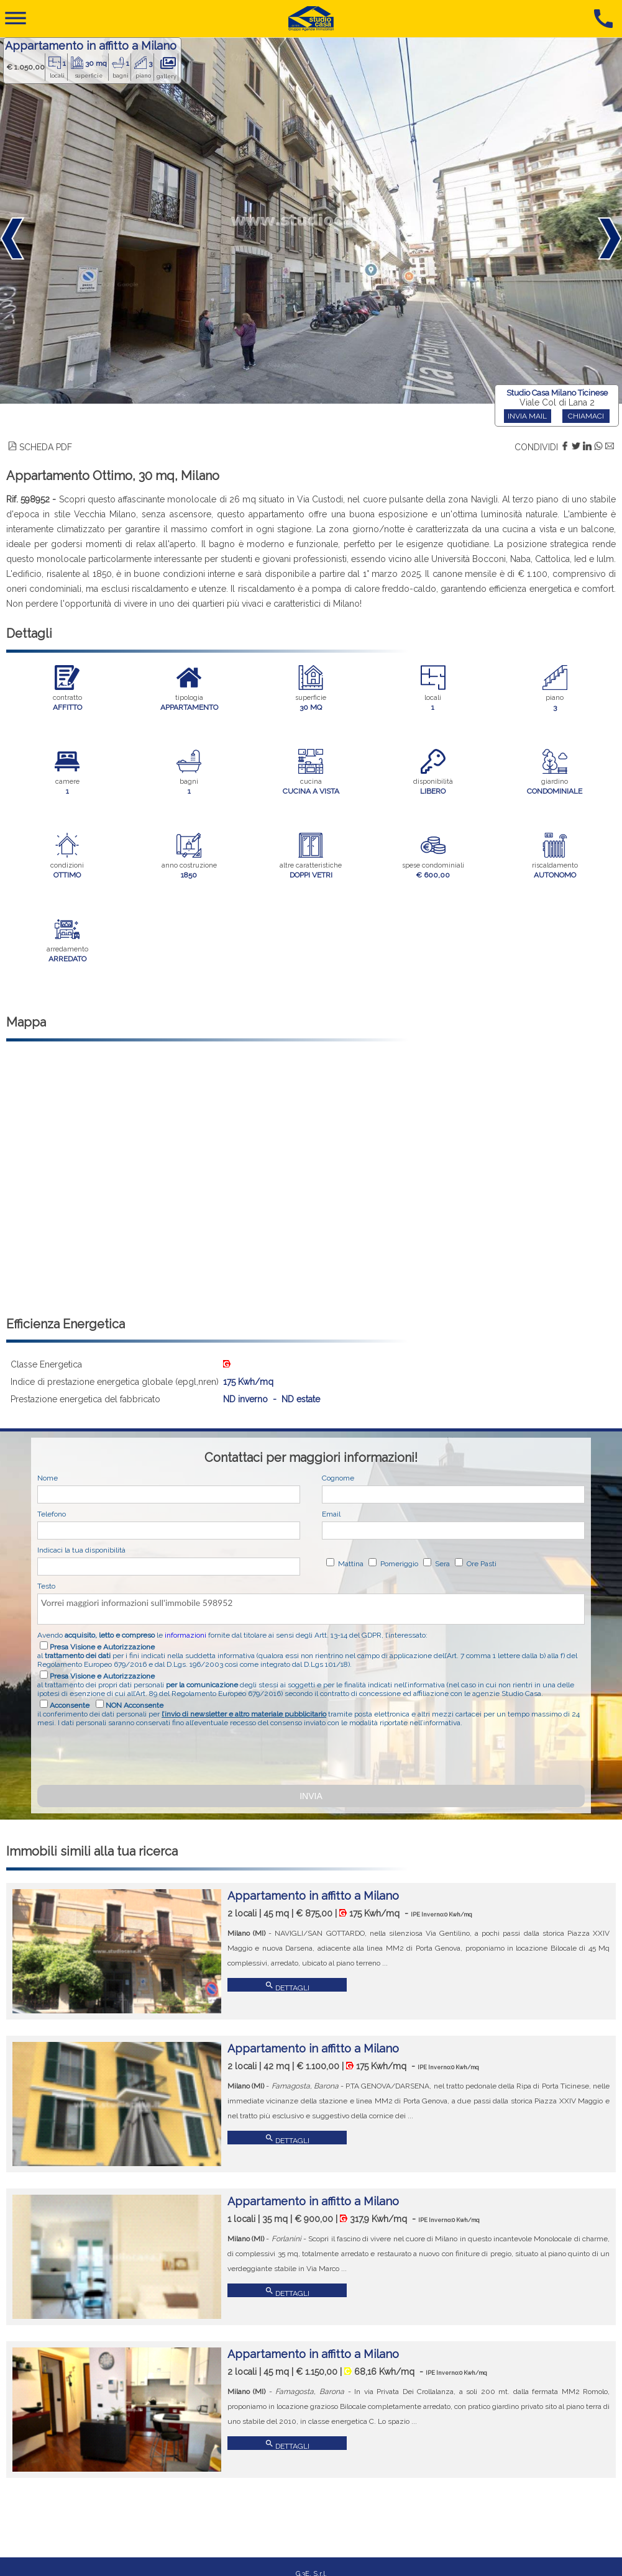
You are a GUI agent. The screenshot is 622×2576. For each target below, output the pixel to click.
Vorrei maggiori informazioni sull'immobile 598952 (311, 1609)
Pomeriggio (398, 1563)
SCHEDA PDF (40, 447)
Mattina (350, 1563)
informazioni (185, 1635)
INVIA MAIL (527, 416)
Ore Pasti (480, 1563)
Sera (441, 1563)
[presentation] (131, 1754)
